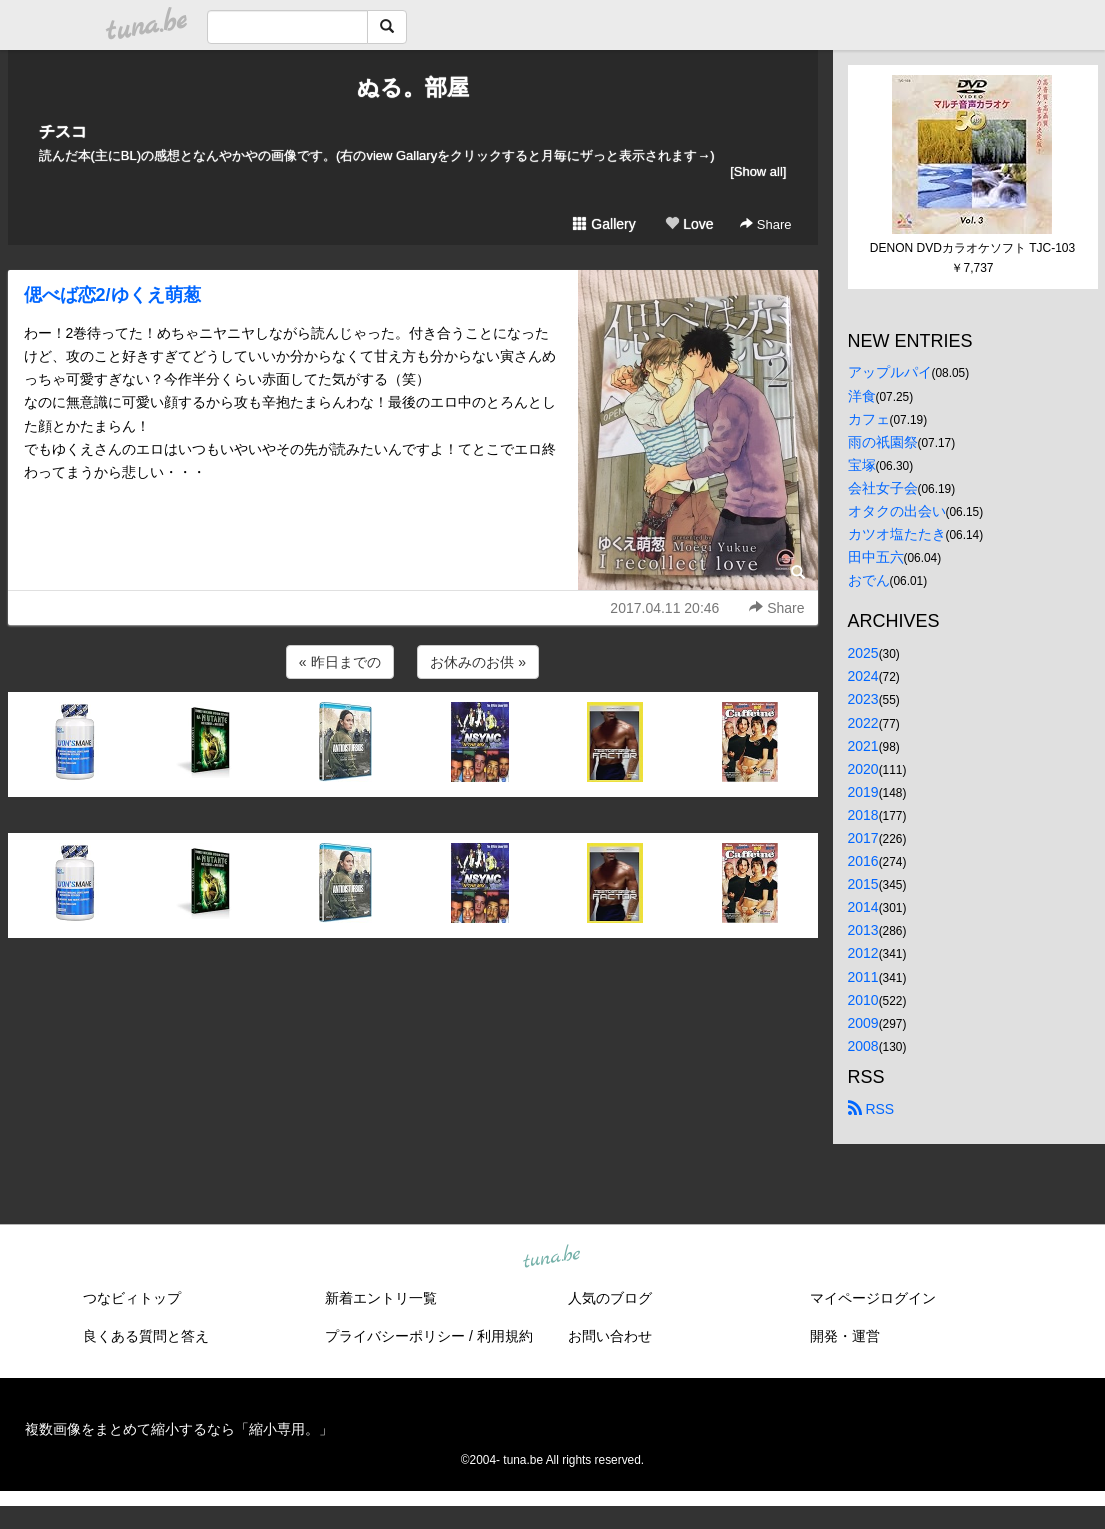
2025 (863, 653)
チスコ (63, 131)
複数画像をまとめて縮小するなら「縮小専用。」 (179, 1429)
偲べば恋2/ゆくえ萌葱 (112, 295)
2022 (863, 723)
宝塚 (862, 465)
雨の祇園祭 (883, 442)
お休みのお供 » (478, 662)
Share (765, 224)
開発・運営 (845, 1336)
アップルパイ (890, 372)
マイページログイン (873, 1298)
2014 (863, 907)
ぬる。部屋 (413, 87)
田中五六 (876, 557)
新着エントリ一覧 (381, 1298)
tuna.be (552, 1257)
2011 (863, 977)
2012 (863, 953)
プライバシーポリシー (395, 1336)
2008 (863, 1046)
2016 (863, 861)
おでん (869, 580)
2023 (863, 699)
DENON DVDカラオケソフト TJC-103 (972, 248)
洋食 (862, 396)
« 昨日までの (340, 662)
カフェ (869, 419)
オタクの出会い (897, 511)
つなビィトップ (132, 1298)
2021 (863, 746)
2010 (863, 1000)
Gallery (604, 224)
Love (689, 224)
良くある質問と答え (146, 1336)
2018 (863, 815)
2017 (863, 838)
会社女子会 (883, 488)
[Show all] (758, 171)
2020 (863, 769)
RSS (871, 1109)
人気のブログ (610, 1298)
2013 (863, 930)
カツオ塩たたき (897, 534)
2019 (863, 792)
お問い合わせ (610, 1336)
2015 (863, 884)
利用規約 (505, 1336)
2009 (863, 1023)
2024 (863, 676)
